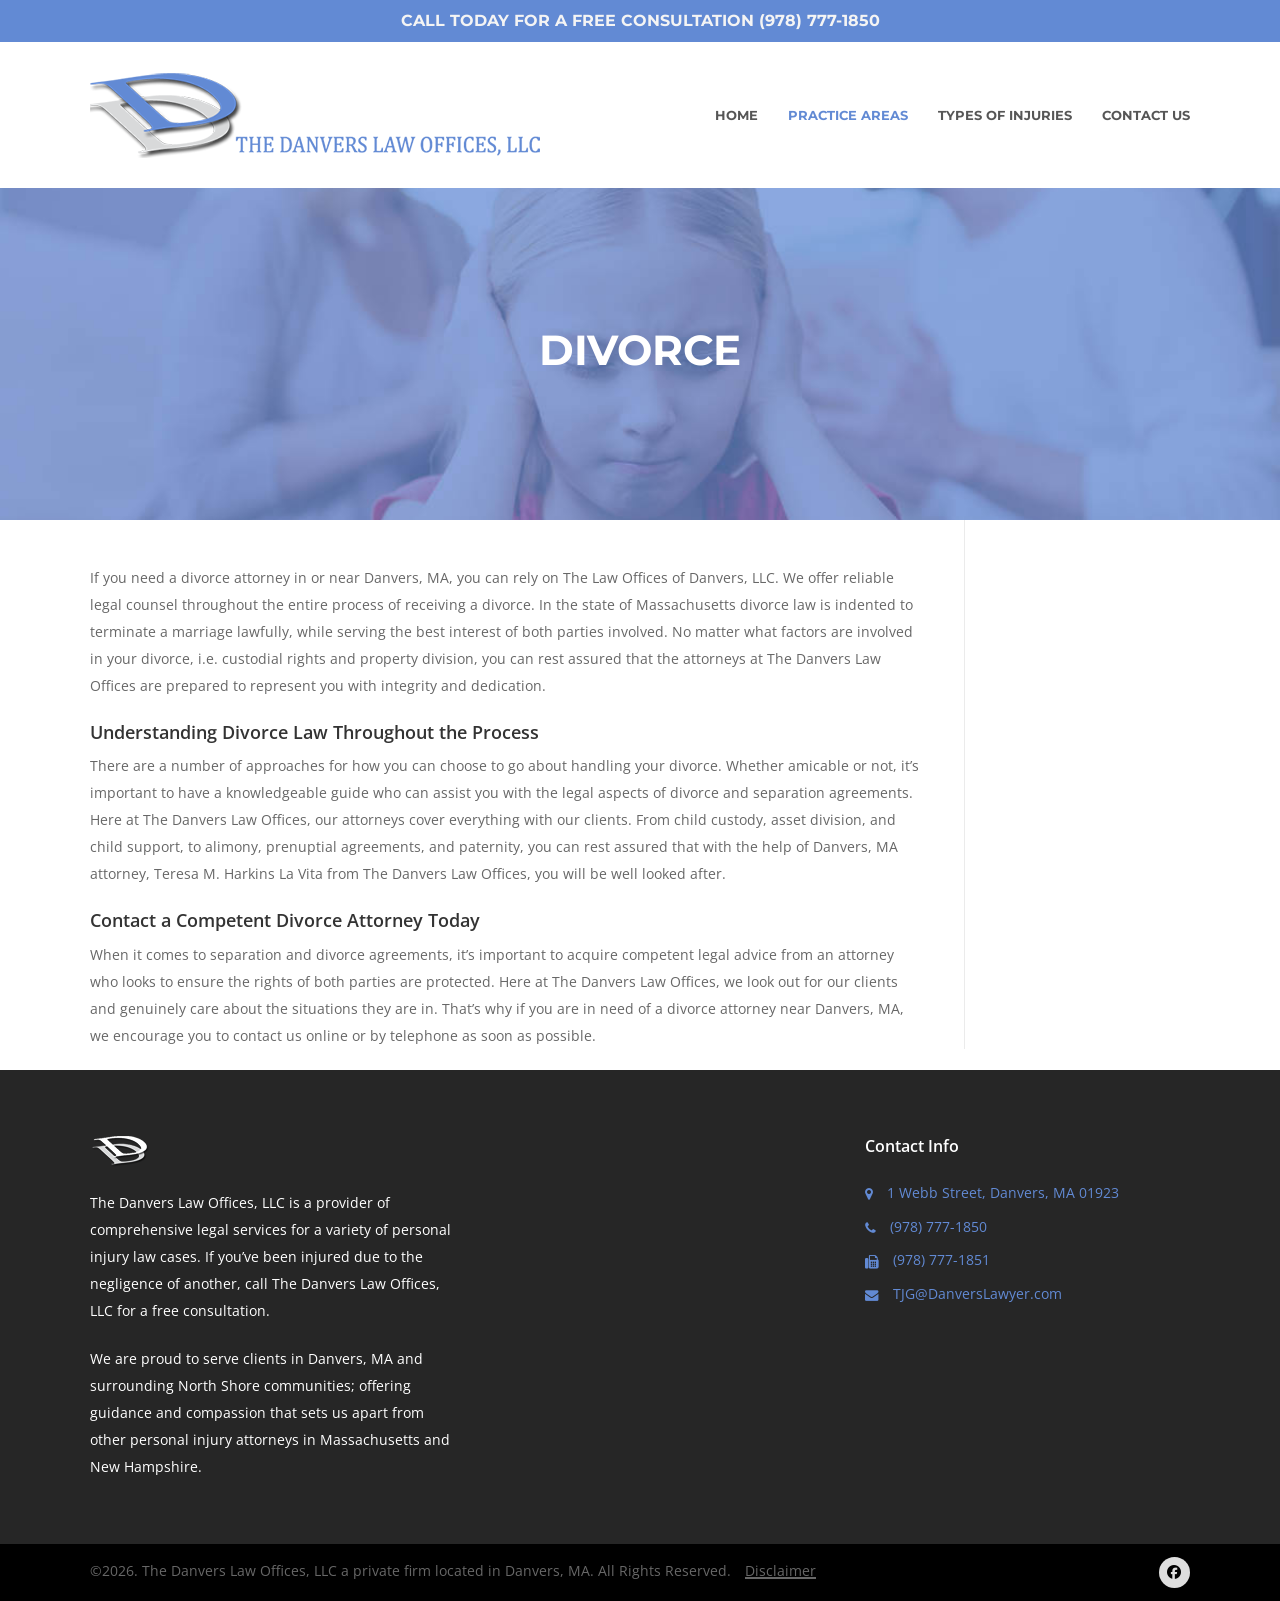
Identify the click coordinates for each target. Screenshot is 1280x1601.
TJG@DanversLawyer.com (963, 1293)
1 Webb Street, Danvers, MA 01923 (992, 1192)
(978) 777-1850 (926, 1226)
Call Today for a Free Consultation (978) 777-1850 (640, 20)
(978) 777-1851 (927, 1259)
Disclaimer (780, 1570)
